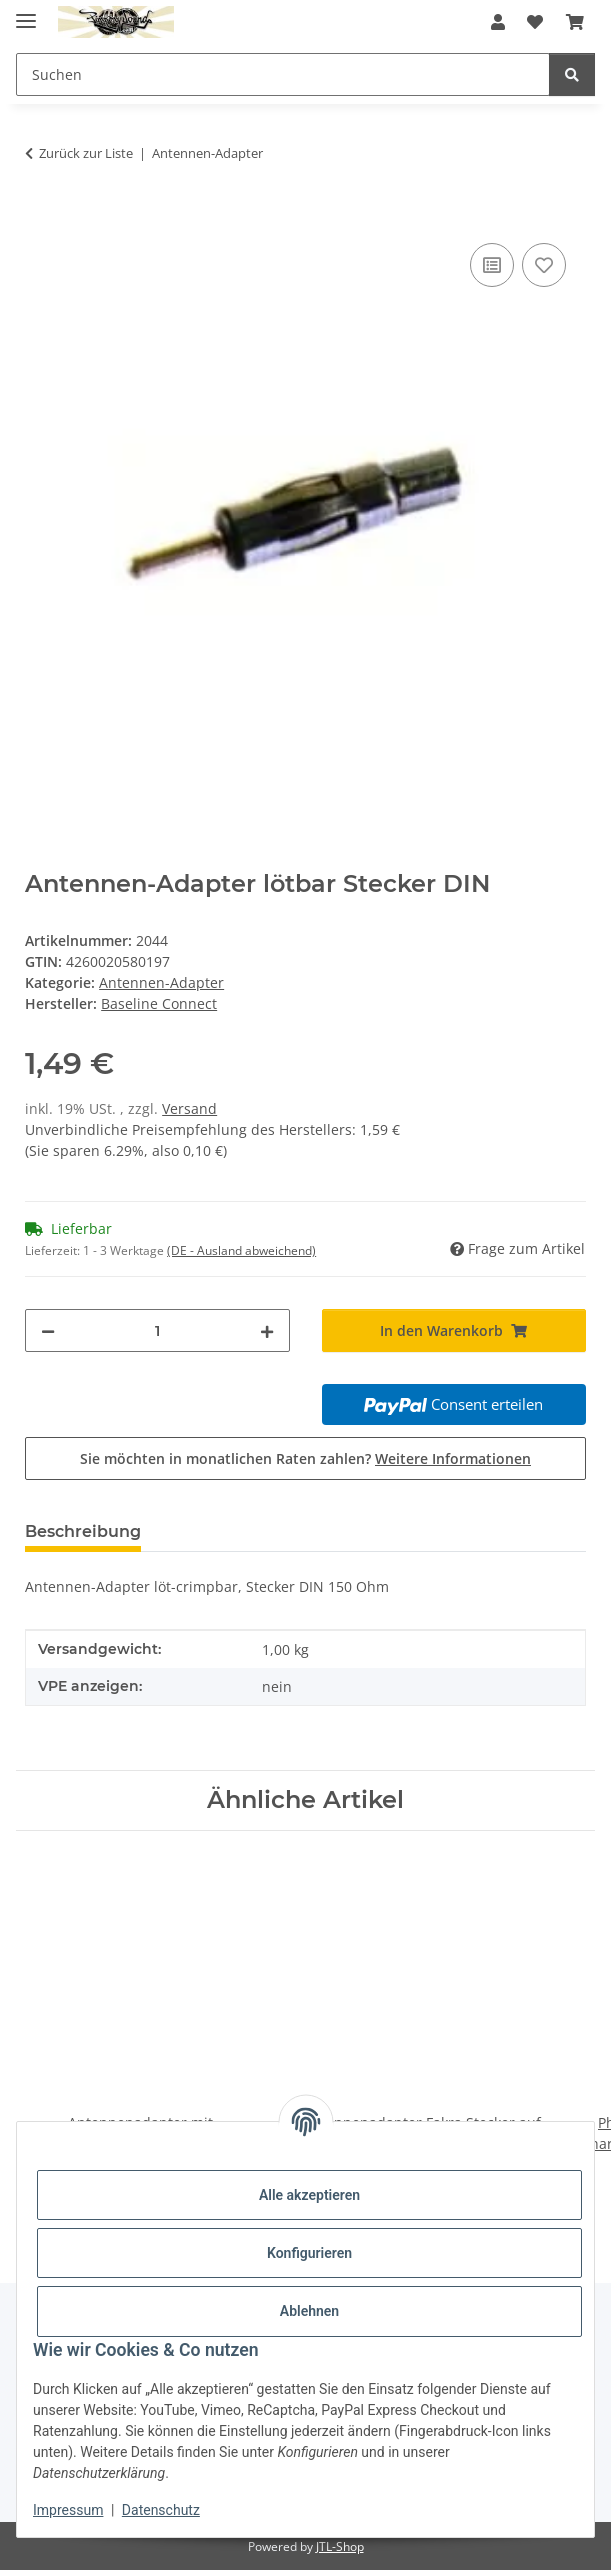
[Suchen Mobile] (283, 74)
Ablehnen (309, 2311)
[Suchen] (572, 74)
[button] (498, 22)
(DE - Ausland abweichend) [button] (241, 1250)
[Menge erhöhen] (267, 1330)
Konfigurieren (309, 2253)
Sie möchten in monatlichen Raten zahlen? (305, 1458)
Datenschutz (161, 2510)
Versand (189, 1108)
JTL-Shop (340, 2546)
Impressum (68, 2510)
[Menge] (157, 1330)
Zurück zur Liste (86, 153)
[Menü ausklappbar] (26, 12)
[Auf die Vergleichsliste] (492, 265)
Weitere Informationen (453, 1458)
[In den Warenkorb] (41, 216)
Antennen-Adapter (161, 982)
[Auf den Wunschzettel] (544, 265)
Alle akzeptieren (309, 2195)
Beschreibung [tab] (83, 1531)
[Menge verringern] (48, 1330)
